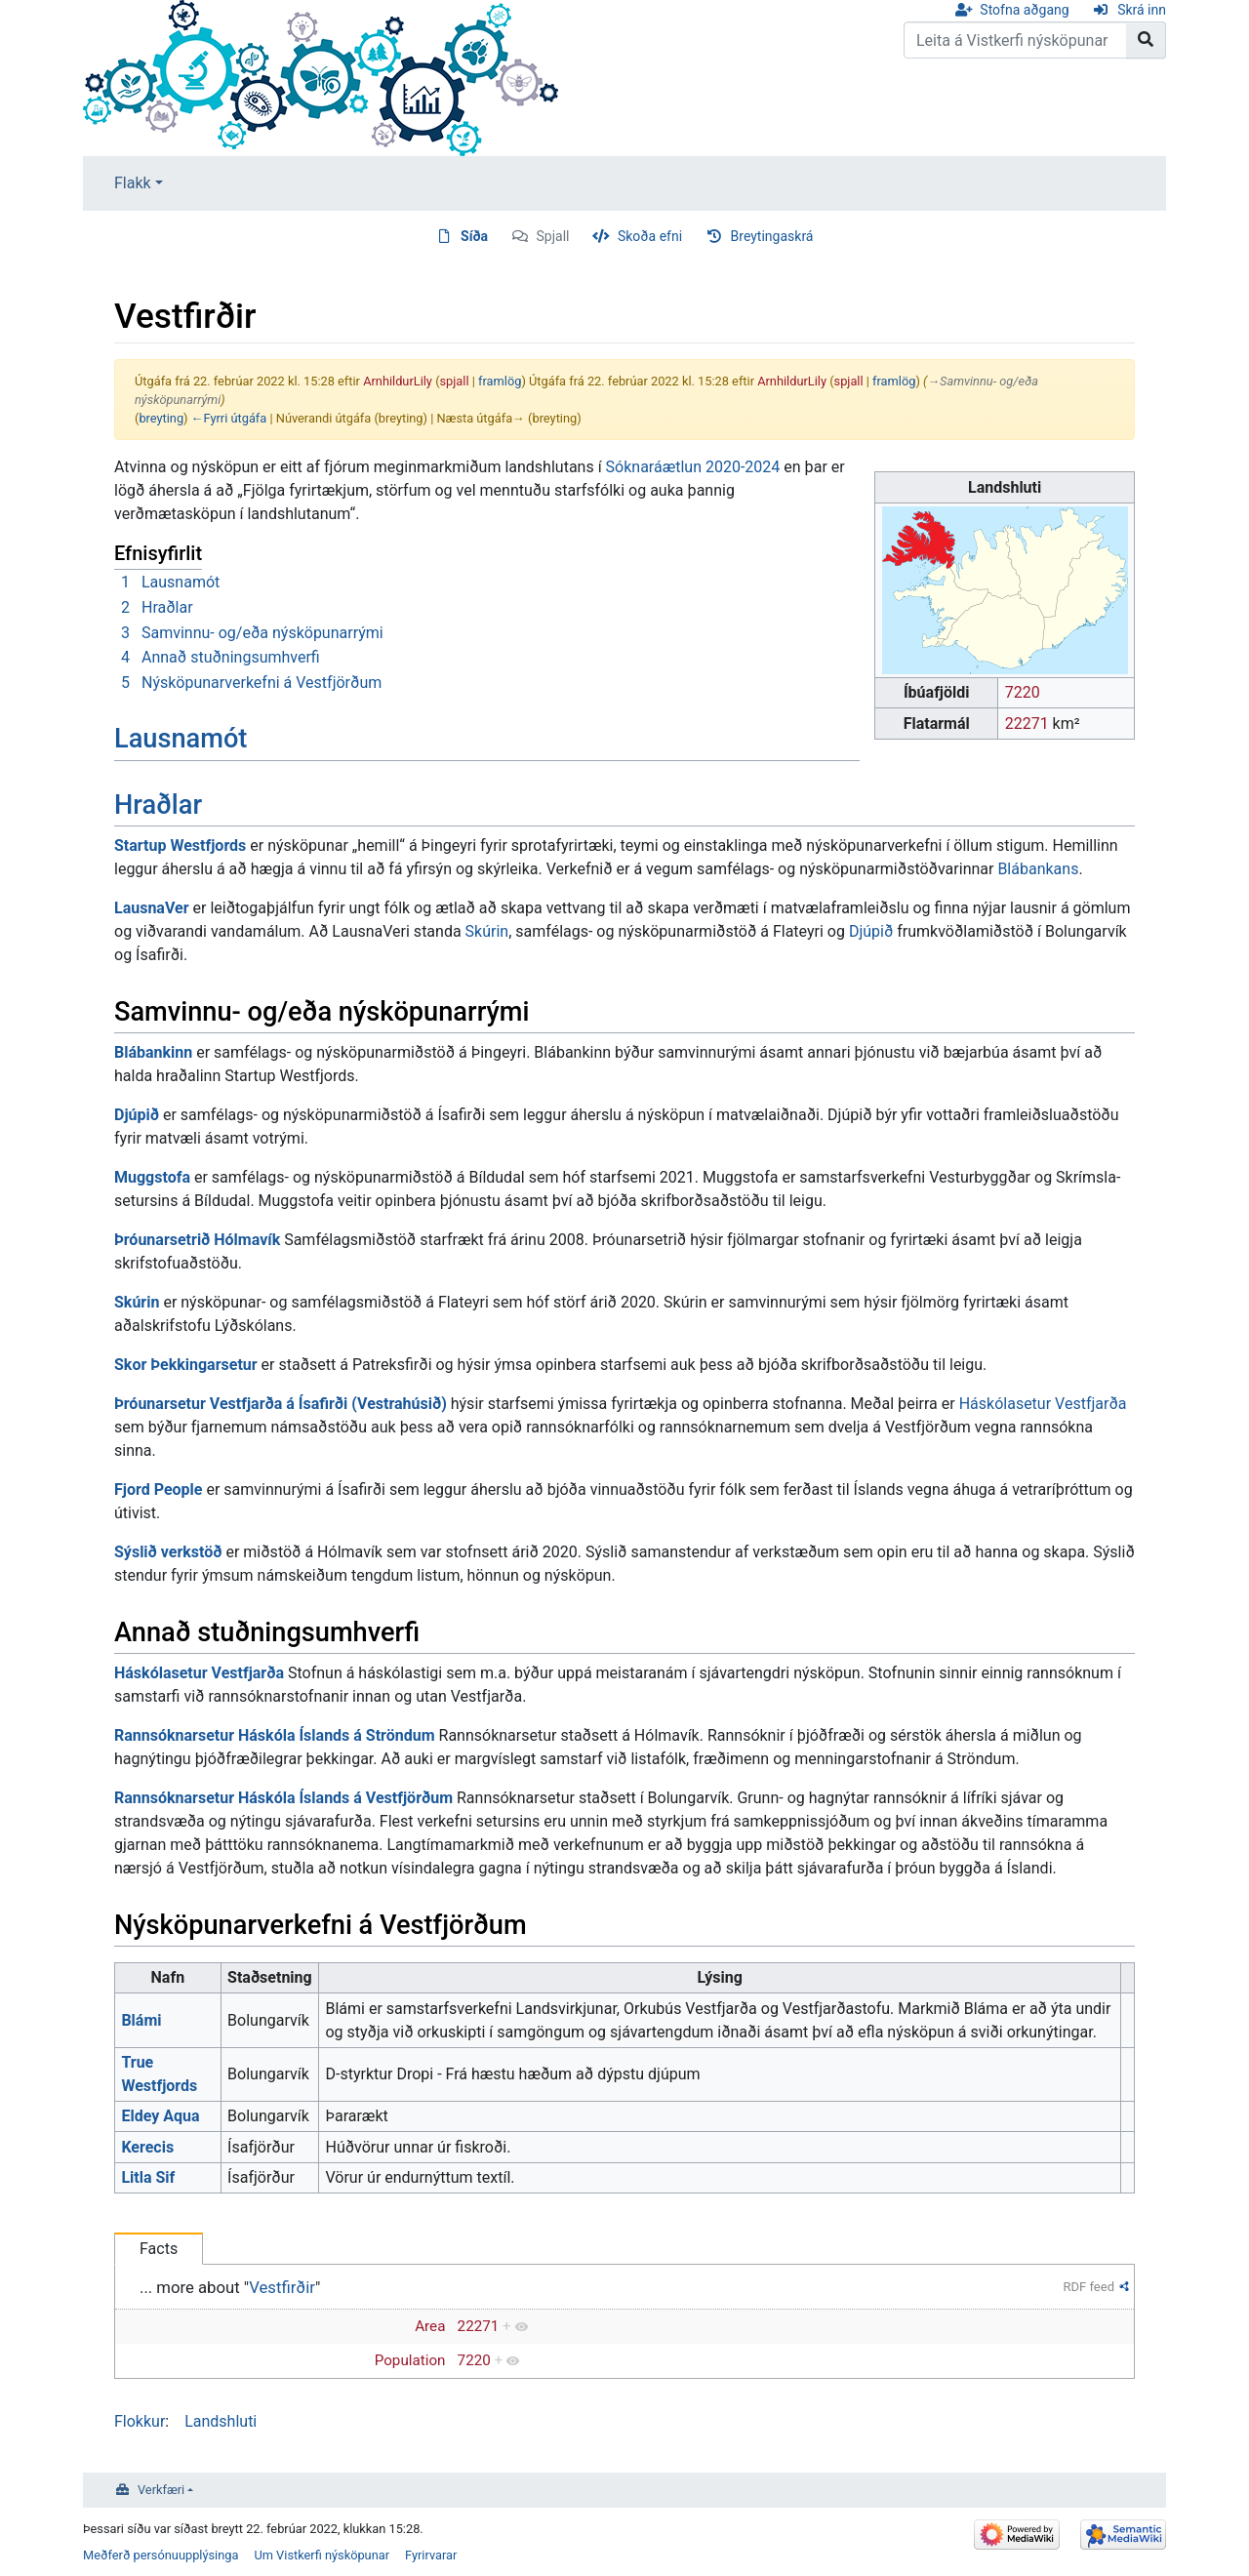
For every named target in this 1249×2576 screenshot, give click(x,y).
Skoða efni (650, 236)
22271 (1027, 723)
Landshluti (220, 2421)
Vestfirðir (282, 2287)
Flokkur (139, 2421)
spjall (454, 381)
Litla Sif (148, 2177)
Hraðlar (158, 805)
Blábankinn (153, 1052)
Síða (474, 236)
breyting (161, 418)
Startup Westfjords (180, 845)
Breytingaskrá (772, 236)
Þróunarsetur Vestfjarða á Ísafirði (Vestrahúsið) (280, 1403)
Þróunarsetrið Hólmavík (197, 1239)
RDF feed (1089, 2286)
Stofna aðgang (1024, 10)
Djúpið (871, 931)
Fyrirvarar (431, 2555)
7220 (1022, 692)
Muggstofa (152, 1177)
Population (410, 2360)
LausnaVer (151, 908)
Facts (159, 2248)
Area (430, 2326)
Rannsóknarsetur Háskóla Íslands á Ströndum (274, 1735)
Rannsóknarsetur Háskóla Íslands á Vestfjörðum (283, 1798)
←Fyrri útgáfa (229, 418)
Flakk (132, 183)
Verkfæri (161, 2489)
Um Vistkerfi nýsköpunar (321, 2555)
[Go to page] (1146, 40)
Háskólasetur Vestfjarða (1043, 1403)
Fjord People (158, 1489)
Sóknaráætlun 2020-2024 (693, 467)
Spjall (553, 236)
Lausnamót (180, 738)
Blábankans (1037, 869)
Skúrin (487, 931)
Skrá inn (1141, 10)
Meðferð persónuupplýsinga (160, 2555)
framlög (499, 381)
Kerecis (147, 2147)
